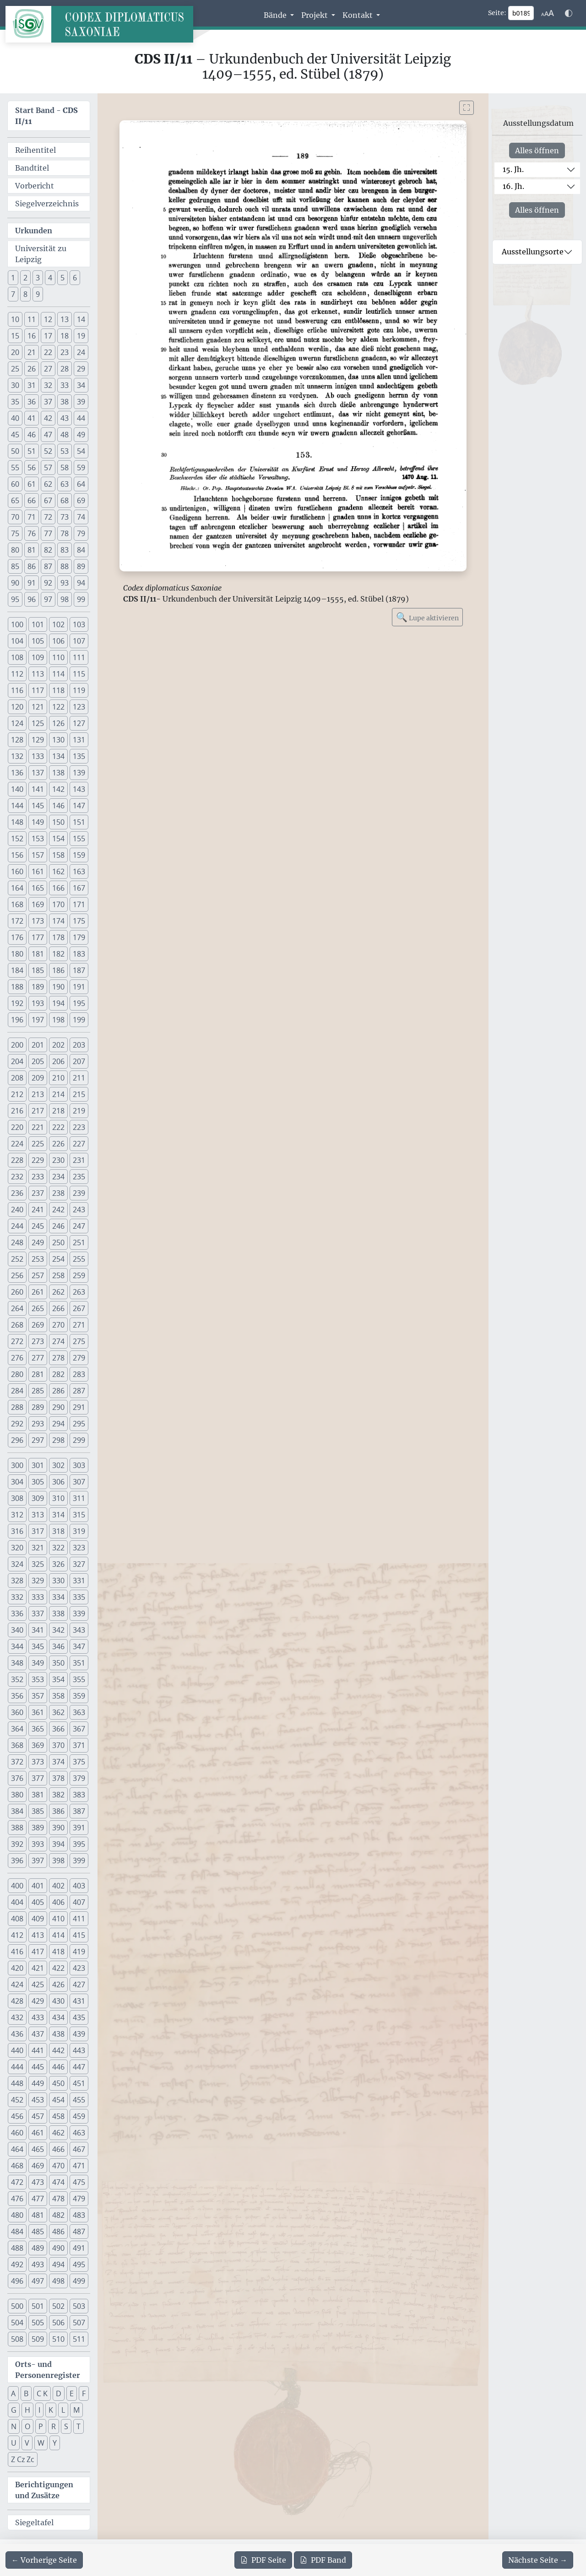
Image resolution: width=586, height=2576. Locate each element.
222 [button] (58, 1127)
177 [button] (38, 937)
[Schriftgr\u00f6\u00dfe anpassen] (547, 13)
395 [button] (79, 1844)
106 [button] (58, 641)
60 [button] (15, 484)
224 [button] (17, 1144)
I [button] (39, 2410)
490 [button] (58, 2248)
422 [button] (58, 1968)
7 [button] (13, 294)
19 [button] (81, 336)
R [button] (53, 2426)
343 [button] (79, 1630)
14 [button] (81, 319)
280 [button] (17, 1374)
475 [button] (79, 2182)
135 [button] (79, 756)
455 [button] (79, 2100)
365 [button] (38, 1729)
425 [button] (38, 1984)
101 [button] (38, 624)
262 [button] (58, 1292)
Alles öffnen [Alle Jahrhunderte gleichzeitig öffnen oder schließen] (537, 150)
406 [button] (58, 1902)
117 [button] (38, 690)
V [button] (27, 2443)
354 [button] (58, 1679)
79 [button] (81, 533)
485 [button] (38, 2231)
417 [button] (38, 1952)
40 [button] (15, 418)
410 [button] (58, 1919)
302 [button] (58, 1465)
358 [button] (58, 1696)
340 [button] (17, 1630)
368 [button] (17, 1745)
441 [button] (38, 2050)
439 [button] (79, 2034)
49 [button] (81, 435)
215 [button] (79, 1094)
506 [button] (58, 2323)
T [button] (78, 2426)
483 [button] (79, 2215)
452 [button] (17, 2100)
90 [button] (15, 583)
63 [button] (64, 484)
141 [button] (38, 789)
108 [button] (17, 657)
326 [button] (58, 1564)
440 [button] (17, 2050)
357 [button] (38, 1696)
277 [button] (38, 1358)
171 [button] (79, 904)
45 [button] (15, 435)
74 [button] (81, 517)
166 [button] (58, 888)
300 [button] (17, 1465)
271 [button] (79, 1325)
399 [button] (79, 1860)
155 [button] (79, 839)
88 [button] (64, 566)
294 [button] (58, 1424)
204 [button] (17, 1061)
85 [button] (15, 566)
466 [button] (58, 2149)
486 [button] (58, 2231)
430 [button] (58, 2001)
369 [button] (38, 1745)
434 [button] (58, 2017)
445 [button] (38, 2067)
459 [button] (79, 2116)
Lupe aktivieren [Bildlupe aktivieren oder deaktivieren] (427, 617)
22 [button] (48, 352)
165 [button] (38, 888)
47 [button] (48, 435)
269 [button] (38, 1325)
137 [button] (38, 773)
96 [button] (31, 599)
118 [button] (58, 690)
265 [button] (38, 1308)
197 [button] (38, 1020)
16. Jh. (513, 186)
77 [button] (48, 533)
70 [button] (15, 517)
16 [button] (31, 336)
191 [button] (79, 987)
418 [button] (58, 1952)
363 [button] (79, 1712)
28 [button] (64, 369)
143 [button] (79, 789)
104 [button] (17, 641)
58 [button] (64, 467)
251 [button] (79, 1242)
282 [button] (58, 1374)
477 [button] (38, 2199)
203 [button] (79, 1045)
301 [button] (38, 1465)
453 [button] (38, 2100)
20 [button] (15, 352)
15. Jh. (513, 169)
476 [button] (17, 2199)
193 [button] (38, 1003)
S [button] (66, 2426)
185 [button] (38, 970)
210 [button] (58, 1078)
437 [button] (38, 2034)
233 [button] (38, 1177)
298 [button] (58, 1440)
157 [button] (38, 855)
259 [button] (79, 1275)
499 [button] (79, 2281)
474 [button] (58, 2182)
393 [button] (38, 1844)
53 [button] (64, 451)
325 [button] (38, 1564)
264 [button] (17, 1308)
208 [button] (17, 1078)
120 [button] (17, 707)
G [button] (13, 2410)
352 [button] (17, 1679)
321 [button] (38, 1548)
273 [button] (38, 1341)
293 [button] (38, 1424)
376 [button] (17, 1778)
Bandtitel (32, 167)
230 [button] (58, 1160)
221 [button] (38, 1127)
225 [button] (38, 1144)
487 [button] (79, 2231)
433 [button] (38, 2017)
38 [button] (64, 402)
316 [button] (17, 1531)
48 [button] (64, 435)
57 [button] (48, 467)
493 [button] (38, 2264)
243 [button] (79, 1210)
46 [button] (31, 435)
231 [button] (79, 1160)
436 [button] (17, 2034)
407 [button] (79, 1902)
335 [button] (79, 1597)
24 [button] (81, 352)
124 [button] (17, 723)
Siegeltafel (34, 2522)
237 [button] (38, 1193)
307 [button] (79, 1482)
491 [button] (79, 2248)
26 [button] (31, 369)
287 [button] (79, 1391)
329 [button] (38, 1581)
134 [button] (58, 756)
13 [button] (64, 319)
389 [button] (38, 1828)
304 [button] (17, 1482)
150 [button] (58, 822)
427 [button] (79, 1984)
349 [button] (38, 1663)
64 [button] (81, 484)
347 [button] (79, 1646)
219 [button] (79, 1111)
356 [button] (17, 1696)
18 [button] (64, 336)
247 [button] (79, 1226)
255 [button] (79, 1259)
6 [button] (75, 278)
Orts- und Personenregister (47, 2370)
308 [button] (17, 1498)
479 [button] (79, 2199)
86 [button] (31, 566)
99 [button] (81, 599)
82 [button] (48, 550)
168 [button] (17, 904)
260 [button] (17, 1292)
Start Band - (46, 116)
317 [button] (38, 1531)
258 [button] (58, 1275)
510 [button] (58, 2339)
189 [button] (38, 987)
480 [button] (17, 2215)
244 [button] (17, 1226)
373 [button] (38, 1762)
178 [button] (58, 937)
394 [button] (58, 1844)
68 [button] (64, 500)
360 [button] (17, 1712)
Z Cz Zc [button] (22, 2459)
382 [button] (58, 1795)
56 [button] (31, 467)
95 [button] (15, 599)
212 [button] (17, 1094)
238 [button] (58, 1193)
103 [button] (79, 624)
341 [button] (38, 1630)
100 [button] (17, 624)
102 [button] (58, 624)
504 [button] (17, 2323)
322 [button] (58, 1548)
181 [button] (38, 954)
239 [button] (79, 1193)
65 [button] (15, 500)
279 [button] (79, 1358)
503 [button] (79, 2306)
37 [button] (48, 402)
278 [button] (58, 1358)
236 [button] (17, 1193)
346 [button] (58, 1646)
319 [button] (79, 1531)
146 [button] (58, 806)
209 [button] (38, 1078)
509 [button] (38, 2339)
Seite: (497, 13)
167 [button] (79, 888)
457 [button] (38, 2116)
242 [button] (58, 1210)
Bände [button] (276, 15)
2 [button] (25, 278)
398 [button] (58, 1860)
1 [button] (13, 278)
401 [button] (38, 1886)
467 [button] (79, 2149)
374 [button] (58, 1762)
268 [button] (17, 1325)
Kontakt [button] (358, 15)
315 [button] (79, 1515)
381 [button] (38, 1795)
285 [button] (38, 1391)
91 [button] (31, 583)
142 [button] (58, 789)
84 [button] (81, 550)
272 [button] (17, 1341)
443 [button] (79, 2050)
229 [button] (38, 1160)
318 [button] (58, 1531)
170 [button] (58, 904)
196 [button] (17, 1020)
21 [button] (31, 352)
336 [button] (17, 1613)
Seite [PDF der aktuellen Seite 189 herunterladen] (263, 2559)
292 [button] (17, 1424)
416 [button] (17, 1952)
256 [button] (17, 1275)
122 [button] (58, 707)
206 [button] (58, 1061)
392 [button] (17, 1844)
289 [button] (38, 1407)
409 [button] (38, 1919)
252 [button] (17, 1259)
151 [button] (79, 822)
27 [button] (48, 369)
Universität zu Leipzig (40, 254)
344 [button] (17, 1646)
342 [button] (58, 1630)
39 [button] (81, 402)
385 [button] (38, 1811)
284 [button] (17, 1391)
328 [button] (17, 1581)
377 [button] (38, 1778)
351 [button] (79, 1663)
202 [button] (58, 1045)
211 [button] (79, 1078)
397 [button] (38, 1860)
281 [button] (38, 1374)
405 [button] (38, 1902)
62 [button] (48, 484)
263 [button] (79, 1292)
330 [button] (58, 1581)
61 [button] (31, 484)
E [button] (72, 2393)
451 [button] (79, 2083)
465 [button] (38, 2149)
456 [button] (17, 2116)
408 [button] (17, 1919)
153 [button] (38, 839)
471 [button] (79, 2166)
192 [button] (17, 1003)
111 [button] (79, 657)
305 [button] (38, 1482)
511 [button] (79, 2339)
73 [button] (64, 517)
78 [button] (64, 533)
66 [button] (31, 500)
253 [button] (38, 1259)
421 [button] (38, 1968)
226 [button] (58, 1144)
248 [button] (17, 1242)
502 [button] (58, 2306)
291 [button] (79, 1407)
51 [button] (31, 451)
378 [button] (58, 1778)
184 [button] (17, 970)
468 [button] (17, 2166)
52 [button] (48, 451)
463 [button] (79, 2133)
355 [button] (79, 1679)
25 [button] (15, 369)
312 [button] (17, 1515)
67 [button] (48, 500)
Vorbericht (34, 185)
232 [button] (17, 1177)
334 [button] (58, 1597)
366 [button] (58, 1729)
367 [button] (79, 1729)
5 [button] (62, 278)
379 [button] (79, 1778)
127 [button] (79, 723)
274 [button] (58, 1341)
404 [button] (17, 1902)
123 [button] (79, 707)
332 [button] (17, 1597)
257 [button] (38, 1275)
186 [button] (58, 970)
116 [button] (17, 690)
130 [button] (58, 740)
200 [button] (17, 1045)
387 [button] (79, 1811)
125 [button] (38, 723)
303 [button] (79, 1465)
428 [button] (17, 2001)
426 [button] (58, 1984)
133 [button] (38, 756)
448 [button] (17, 2083)
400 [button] (17, 1886)
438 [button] (58, 2034)
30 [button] (15, 385)
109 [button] (38, 657)
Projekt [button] (315, 15)
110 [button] (58, 657)
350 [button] (58, 1663)
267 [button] (79, 1308)
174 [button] (58, 921)
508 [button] (17, 2339)
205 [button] (38, 1061)
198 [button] (58, 1020)
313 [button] (38, 1515)
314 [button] (58, 1515)
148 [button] (17, 822)
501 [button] (38, 2306)
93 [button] (64, 583)
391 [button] (79, 1828)
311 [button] (79, 1498)
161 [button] (38, 871)
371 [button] (79, 1745)
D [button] (58, 2393)
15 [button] (15, 336)
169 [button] (38, 904)
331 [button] (79, 1581)
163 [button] (79, 871)
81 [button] (31, 550)
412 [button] (17, 1935)
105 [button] (38, 641)
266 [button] (58, 1308)
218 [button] (58, 1111)
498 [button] (58, 2281)
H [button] (27, 2410)
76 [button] (31, 533)
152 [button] (17, 839)
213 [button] (38, 1094)
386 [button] (58, 1811)
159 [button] (79, 855)
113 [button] (38, 674)
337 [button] (38, 1613)
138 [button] (58, 773)
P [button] (40, 2426)
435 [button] (79, 2017)
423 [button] (79, 1968)
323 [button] (79, 1548)
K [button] (51, 2410)
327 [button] (79, 1564)
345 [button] (38, 1646)
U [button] (13, 2443)
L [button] (63, 2410)
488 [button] (17, 2248)
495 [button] (79, 2264)
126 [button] (58, 723)
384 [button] (17, 1811)
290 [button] (58, 1407)
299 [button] (79, 1440)
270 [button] (58, 1325)
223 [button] (79, 1127)
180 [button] (17, 954)
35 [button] (15, 402)
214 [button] (58, 1094)
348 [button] (17, 1663)
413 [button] (38, 1935)
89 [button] (81, 566)
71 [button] (31, 517)
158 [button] (58, 855)
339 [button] (79, 1613)
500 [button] (17, 2306)
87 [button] (48, 566)
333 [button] (38, 1597)
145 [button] (38, 806)
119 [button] (79, 690)
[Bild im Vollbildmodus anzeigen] (466, 108)
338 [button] (58, 1613)
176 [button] (17, 937)
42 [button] (48, 418)
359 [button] (79, 1696)
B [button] (26, 2393)
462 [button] (58, 2133)
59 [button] (81, 467)
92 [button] (48, 583)
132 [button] (17, 756)
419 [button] (79, 1952)
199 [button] (79, 1020)
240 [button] (17, 1210)
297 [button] (38, 1440)
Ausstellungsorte (533, 251)
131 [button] (79, 740)
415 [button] (79, 1935)
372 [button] (17, 1762)
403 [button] (79, 1886)
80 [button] (15, 550)
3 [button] (38, 278)
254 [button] (58, 1259)
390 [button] (58, 1828)
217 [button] (38, 1111)
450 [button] (58, 2083)
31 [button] (31, 385)
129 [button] (38, 740)
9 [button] (38, 294)
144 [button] (17, 806)
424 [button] (17, 1984)
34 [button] (81, 385)
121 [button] (38, 707)
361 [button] (38, 1712)
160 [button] (17, 871)
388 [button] (17, 1828)
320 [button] (17, 1548)
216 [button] (17, 1111)
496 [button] (17, 2281)
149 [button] (38, 822)
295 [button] (79, 1424)
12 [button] (48, 319)
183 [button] (79, 954)
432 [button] (17, 2017)
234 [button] (58, 1177)
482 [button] (58, 2215)
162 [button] (58, 871)
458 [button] (58, 2116)
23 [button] (64, 352)
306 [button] (58, 1482)
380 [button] (17, 1795)
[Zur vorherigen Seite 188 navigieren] (44, 2560)
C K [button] (42, 2393)
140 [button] (17, 789)
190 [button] (58, 987)
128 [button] (17, 740)
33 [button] (64, 385)
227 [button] (79, 1144)
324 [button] (17, 1564)
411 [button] (79, 1919)
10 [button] (15, 319)
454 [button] (58, 2100)
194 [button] (58, 1003)
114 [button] (58, 674)
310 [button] (58, 1498)
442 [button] (58, 2050)
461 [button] (38, 2133)
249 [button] (38, 1242)
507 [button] (79, 2323)
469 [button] (38, 2166)
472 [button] (17, 2182)
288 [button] (17, 1407)
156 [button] (17, 855)
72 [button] (48, 517)
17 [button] (48, 336)
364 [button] (17, 1729)
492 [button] (17, 2264)
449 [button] (38, 2083)
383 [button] (79, 1795)
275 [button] (79, 1341)
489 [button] (38, 2248)
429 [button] (38, 2001)
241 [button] (38, 1210)
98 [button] (64, 599)
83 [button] (64, 550)
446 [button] (58, 2067)
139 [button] (79, 773)
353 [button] (38, 1679)
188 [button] (17, 987)
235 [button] (79, 1177)
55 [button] (15, 467)
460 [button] (17, 2133)
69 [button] (81, 500)
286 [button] (58, 1391)
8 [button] (25, 294)
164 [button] (17, 888)
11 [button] (31, 319)
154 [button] (58, 839)
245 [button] (38, 1226)
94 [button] (81, 583)
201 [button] (38, 1045)
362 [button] (58, 1712)
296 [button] (17, 1440)
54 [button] (81, 451)
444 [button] (17, 2067)
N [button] (13, 2426)
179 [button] (79, 937)
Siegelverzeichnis (47, 203)
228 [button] (17, 1160)
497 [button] (38, 2281)
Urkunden (33, 230)
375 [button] (79, 1762)
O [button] (27, 2426)
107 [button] (79, 641)
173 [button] (38, 921)
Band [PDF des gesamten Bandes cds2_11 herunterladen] (323, 2559)
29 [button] (81, 369)
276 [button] (17, 1358)
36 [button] (31, 402)
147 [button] (79, 806)
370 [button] (58, 1745)
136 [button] (17, 773)
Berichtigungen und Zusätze (44, 2490)
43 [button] (64, 418)
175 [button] (79, 921)
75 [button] (15, 533)
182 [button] (58, 954)
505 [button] (38, 2323)
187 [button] (79, 970)
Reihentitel (35, 150)
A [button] (13, 2393)
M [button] (76, 2410)
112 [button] (17, 674)
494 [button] (58, 2264)
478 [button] (58, 2199)
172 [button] (17, 921)
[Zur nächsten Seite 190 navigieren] (537, 2560)
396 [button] (17, 1860)
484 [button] (17, 2231)
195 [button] (79, 1003)
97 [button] (48, 599)
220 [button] (17, 1127)
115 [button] (79, 674)
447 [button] (79, 2067)
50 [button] (15, 451)
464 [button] (17, 2149)
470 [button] (58, 2166)
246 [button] (58, 1226)
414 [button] (58, 1935)
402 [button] (58, 1886)
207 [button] (79, 1061)
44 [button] (81, 418)
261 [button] (38, 1292)
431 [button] (79, 2001)
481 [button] (38, 2215)
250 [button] (58, 1242)
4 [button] (50, 278)
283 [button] (79, 1374)
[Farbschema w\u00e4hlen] (568, 13)
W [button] (41, 2443)
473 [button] (38, 2182)
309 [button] (38, 1498)
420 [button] (17, 1968)
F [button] (84, 2393)
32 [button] (48, 385)
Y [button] (55, 2443)
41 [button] (31, 418)
